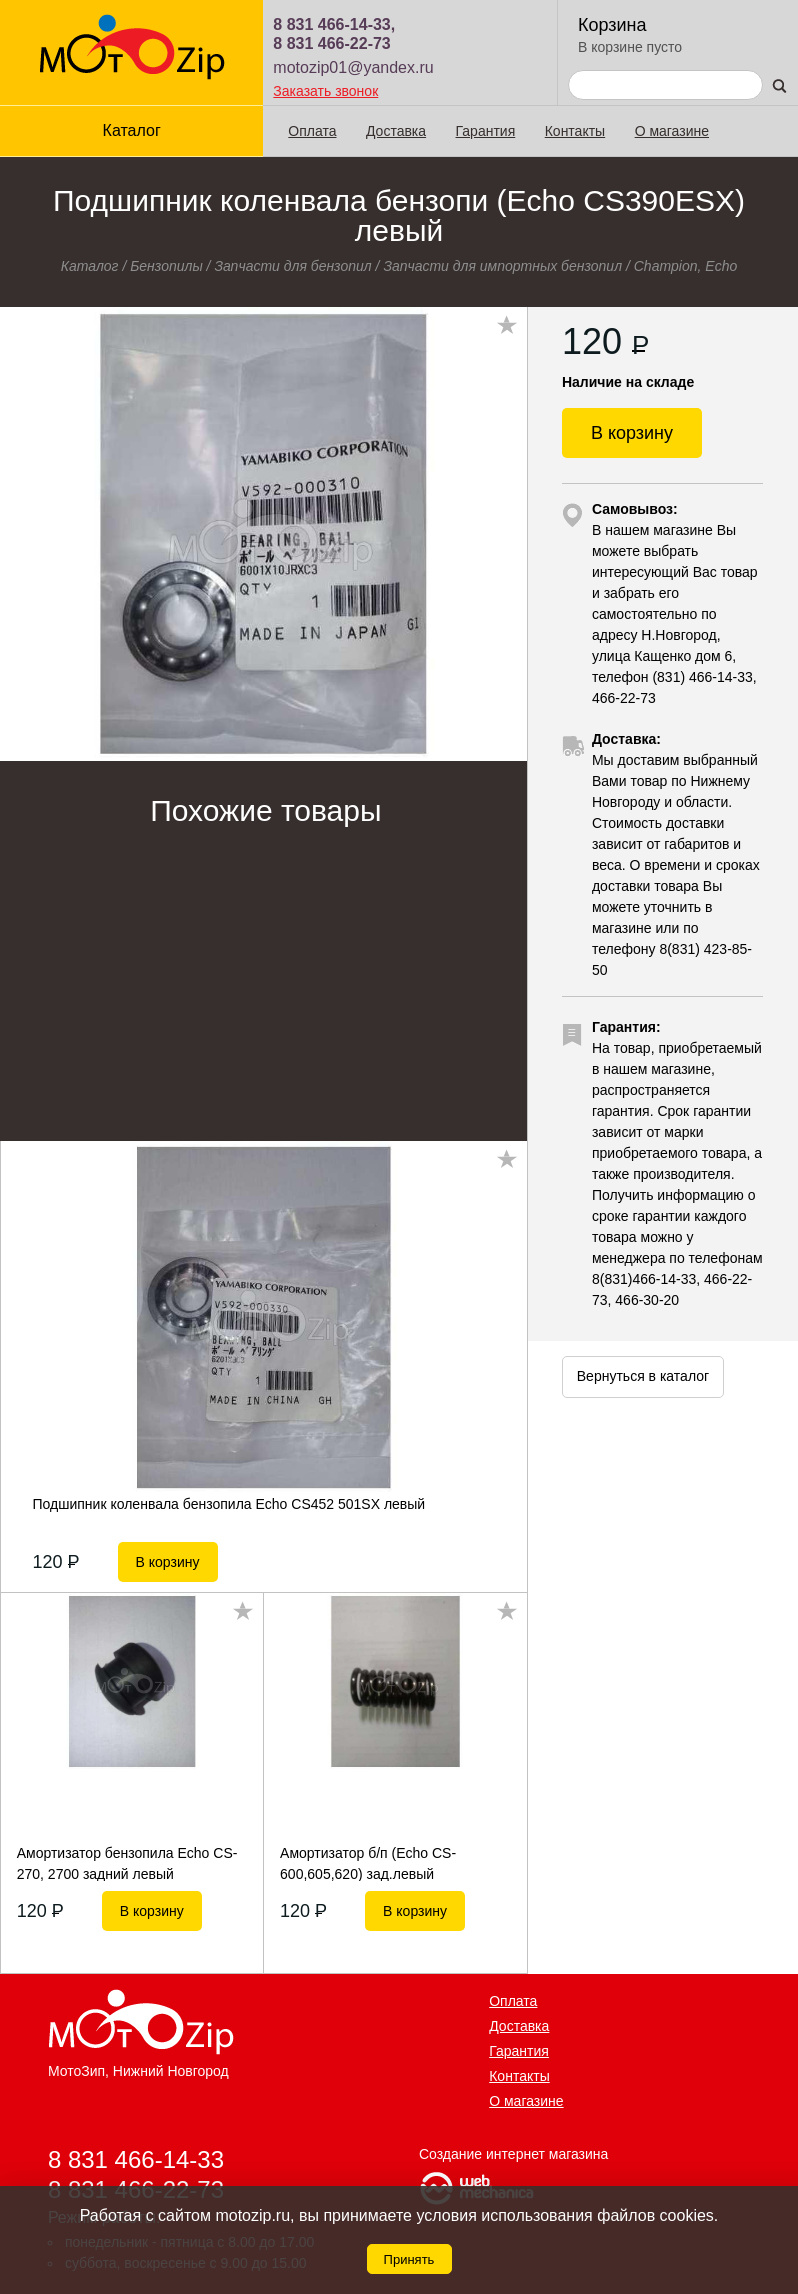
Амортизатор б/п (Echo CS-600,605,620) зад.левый (368, 1863)
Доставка (396, 131)
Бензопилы (166, 266)
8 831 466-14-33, (334, 24)
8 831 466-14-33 (136, 2159)
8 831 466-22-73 (331, 43)
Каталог (132, 130)
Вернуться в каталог (643, 1376)
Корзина (612, 25)
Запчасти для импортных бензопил (502, 266)
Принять (409, 2259)
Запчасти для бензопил (292, 266)
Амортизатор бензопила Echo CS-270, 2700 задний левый (127, 1863)
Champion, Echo (686, 266)
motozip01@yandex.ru (353, 67)
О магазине (672, 131)
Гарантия (486, 131)
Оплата (312, 131)
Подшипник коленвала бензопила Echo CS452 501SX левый (229, 1504)
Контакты (575, 131)
